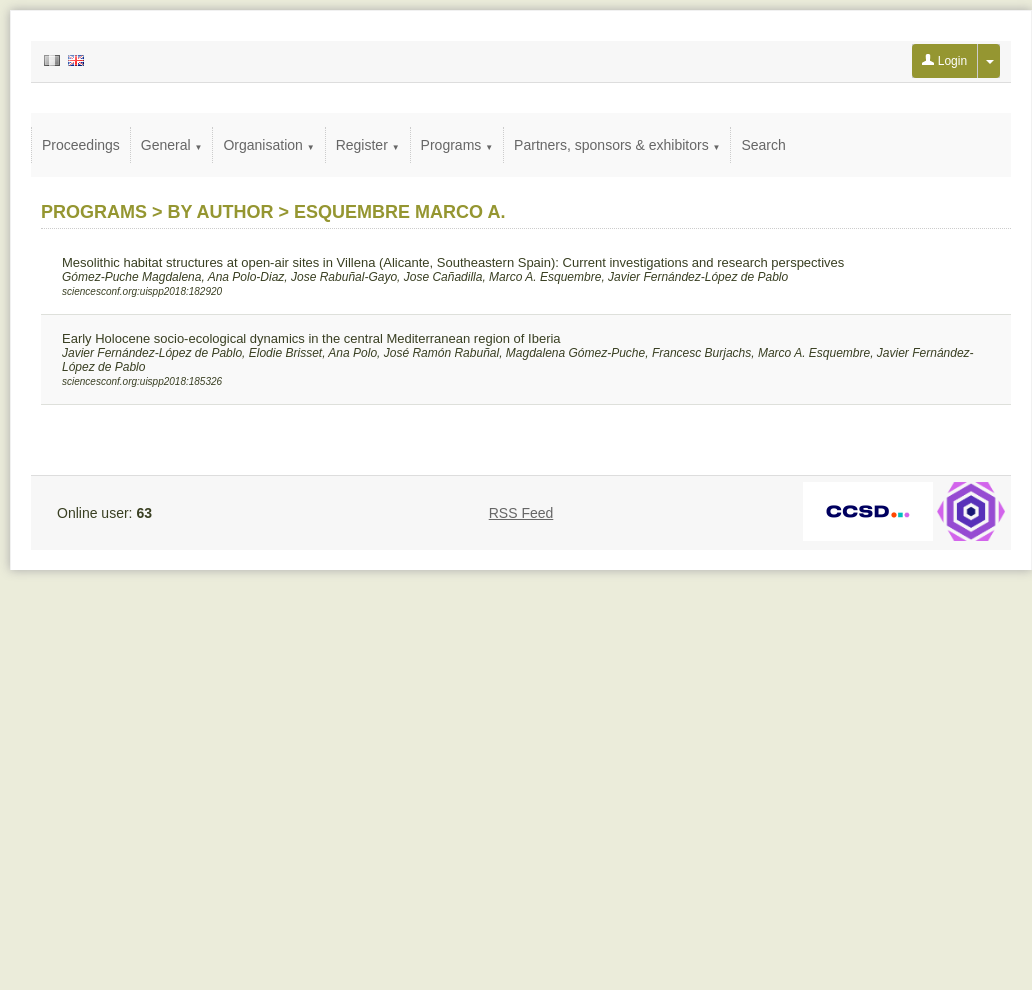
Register (368, 145)
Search (763, 145)
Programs (457, 145)
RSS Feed (521, 513)
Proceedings (81, 145)
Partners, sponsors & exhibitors (617, 145)
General (172, 145)
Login (944, 61)
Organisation (268, 145)
